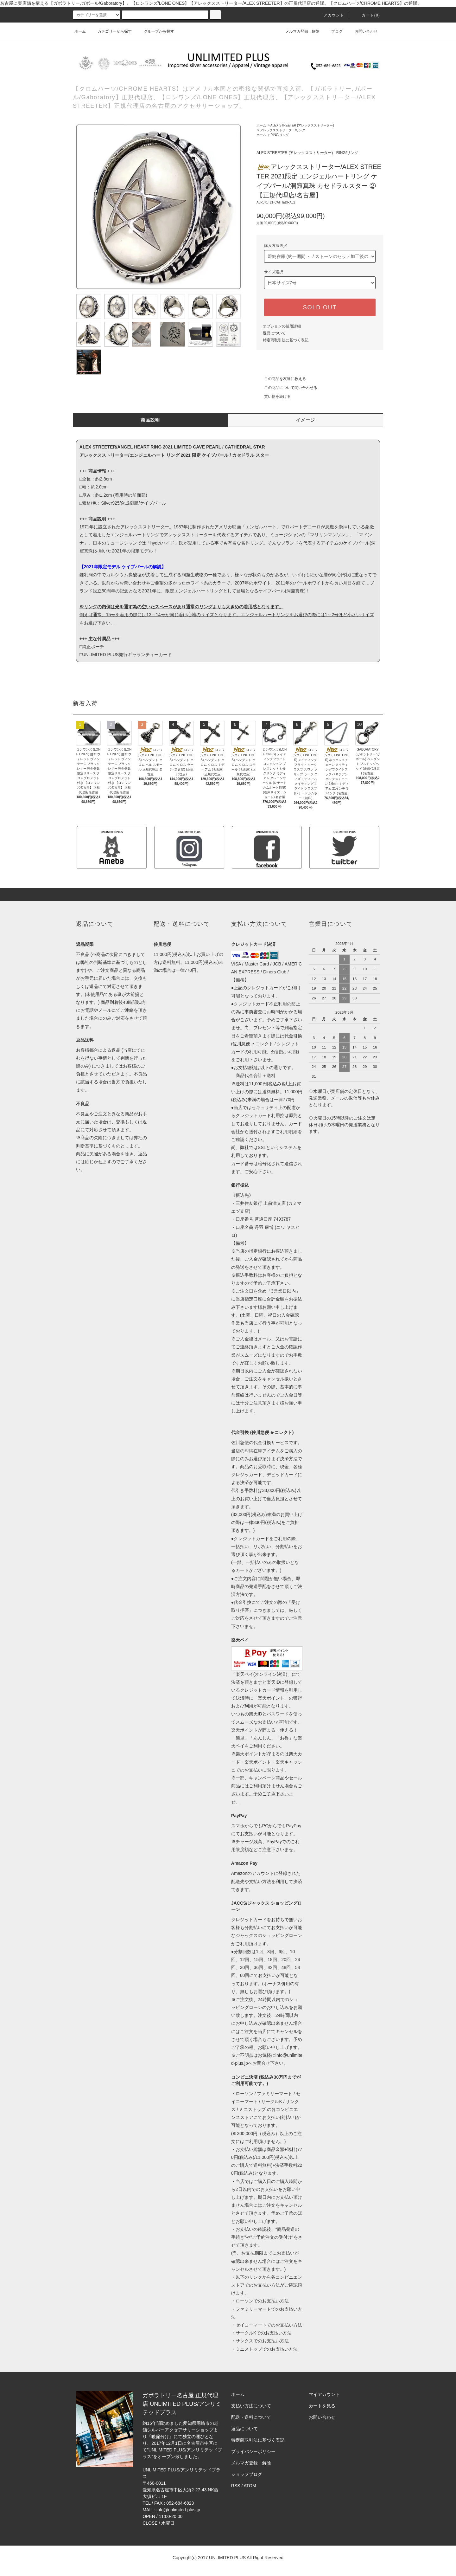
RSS (235, 2485)
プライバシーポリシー (253, 2451)
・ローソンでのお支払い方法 (260, 2300)
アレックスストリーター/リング (282, 130)
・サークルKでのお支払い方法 (261, 2332)
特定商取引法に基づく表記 (285, 340)
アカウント (330, 15)
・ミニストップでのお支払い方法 (264, 2349)
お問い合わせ (362, 31)
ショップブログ (246, 2474)
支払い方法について (251, 2405)
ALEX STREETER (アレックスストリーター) (302, 125)
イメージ (305, 420)
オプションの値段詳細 (282, 326)
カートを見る (322, 2405)
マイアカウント (324, 2394)
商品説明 (150, 420)
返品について (274, 333)
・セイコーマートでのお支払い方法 (266, 2324)
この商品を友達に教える (281, 379)
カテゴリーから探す (111, 31)
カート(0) (367, 15)
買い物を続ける (273, 396)
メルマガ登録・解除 (299, 31)
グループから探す (155, 31)
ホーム (80, 31)
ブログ (333, 31)
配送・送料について (251, 2417)
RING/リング (279, 135)
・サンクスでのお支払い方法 (260, 2340)
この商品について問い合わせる (286, 387)
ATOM (250, 2485)
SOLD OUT (320, 307)
